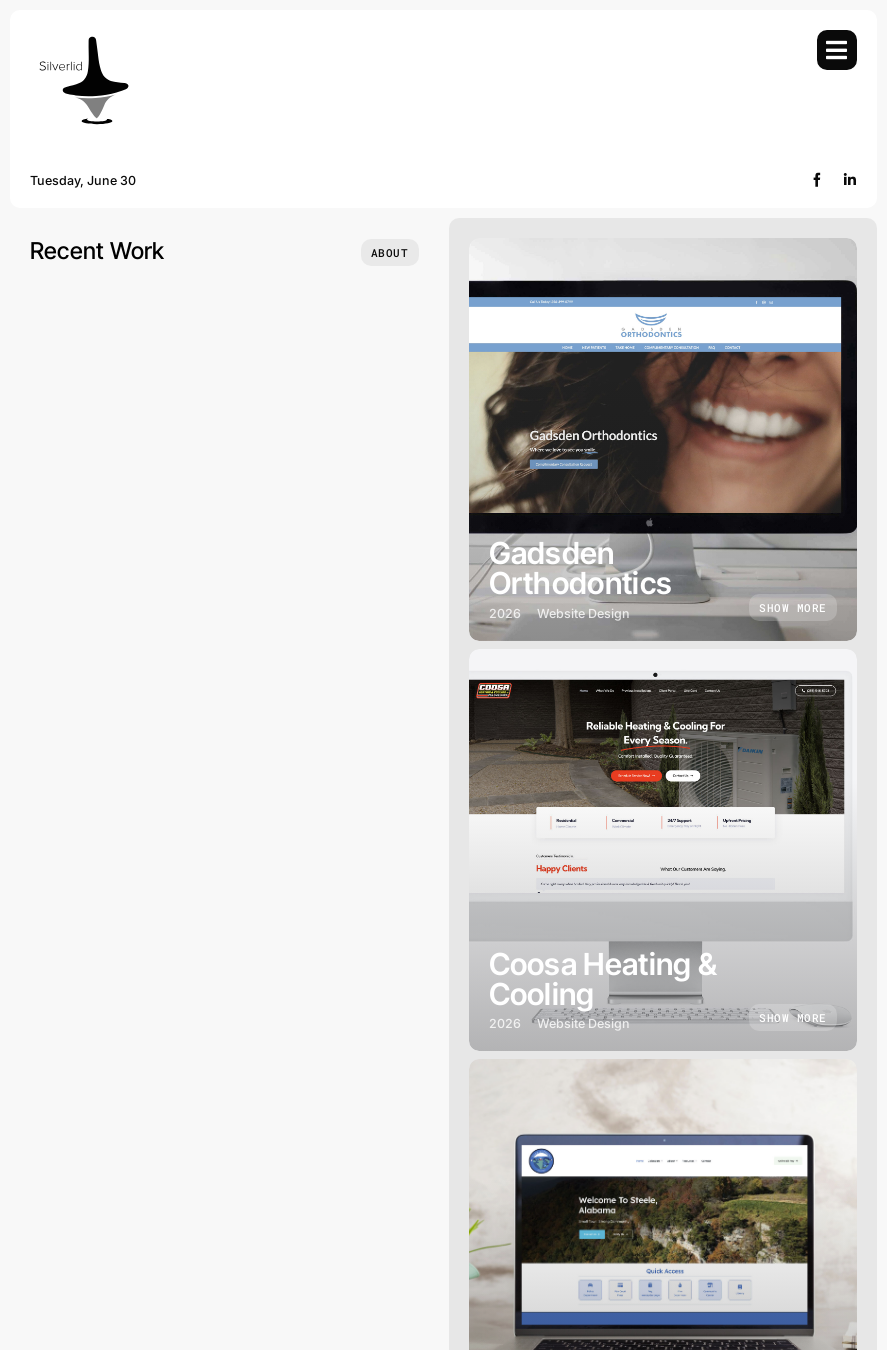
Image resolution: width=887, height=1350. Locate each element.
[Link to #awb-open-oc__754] (837, 50)
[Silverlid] (83, 38)
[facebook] (817, 180)
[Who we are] (390, 252)
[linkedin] (850, 180)
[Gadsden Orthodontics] (663, 439)
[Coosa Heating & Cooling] (663, 850)
